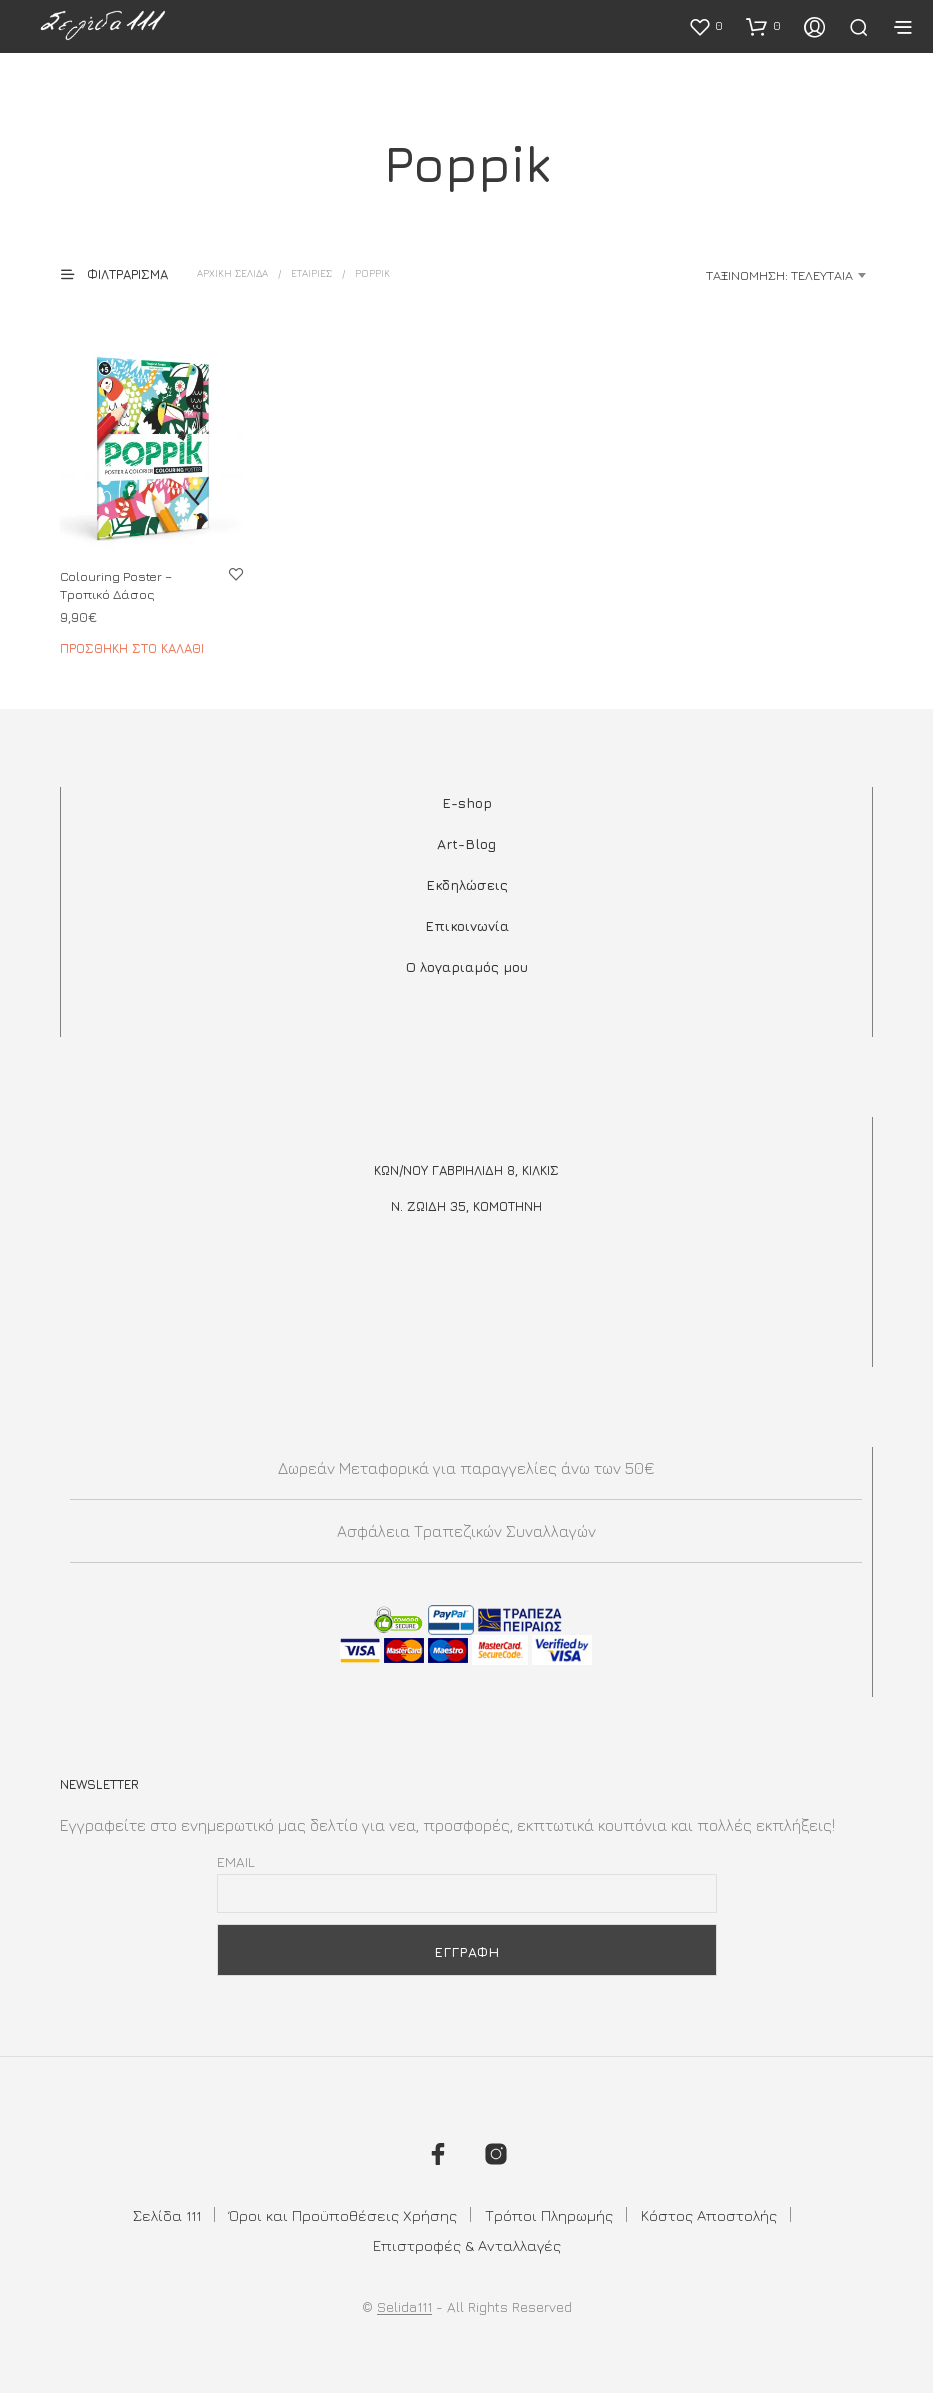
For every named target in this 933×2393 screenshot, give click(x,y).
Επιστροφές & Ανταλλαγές (467, 2245)
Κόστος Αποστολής (709, 2215)
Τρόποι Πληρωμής (549, 2215)
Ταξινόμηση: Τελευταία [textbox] (779, 275)
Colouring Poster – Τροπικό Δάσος (116, 585)
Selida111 (404, 2307)
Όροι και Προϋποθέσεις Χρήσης (343, 2215)
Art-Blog (466, 843)
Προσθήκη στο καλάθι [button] (132, 648)
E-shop (467, 802)
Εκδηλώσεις (467, 884)
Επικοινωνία (467, 925)
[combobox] (715, 275)
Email (236, 1861)
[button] (705, 26)
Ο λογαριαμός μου (467, 966)
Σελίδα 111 (167, 2215)
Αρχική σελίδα (232, 273)
